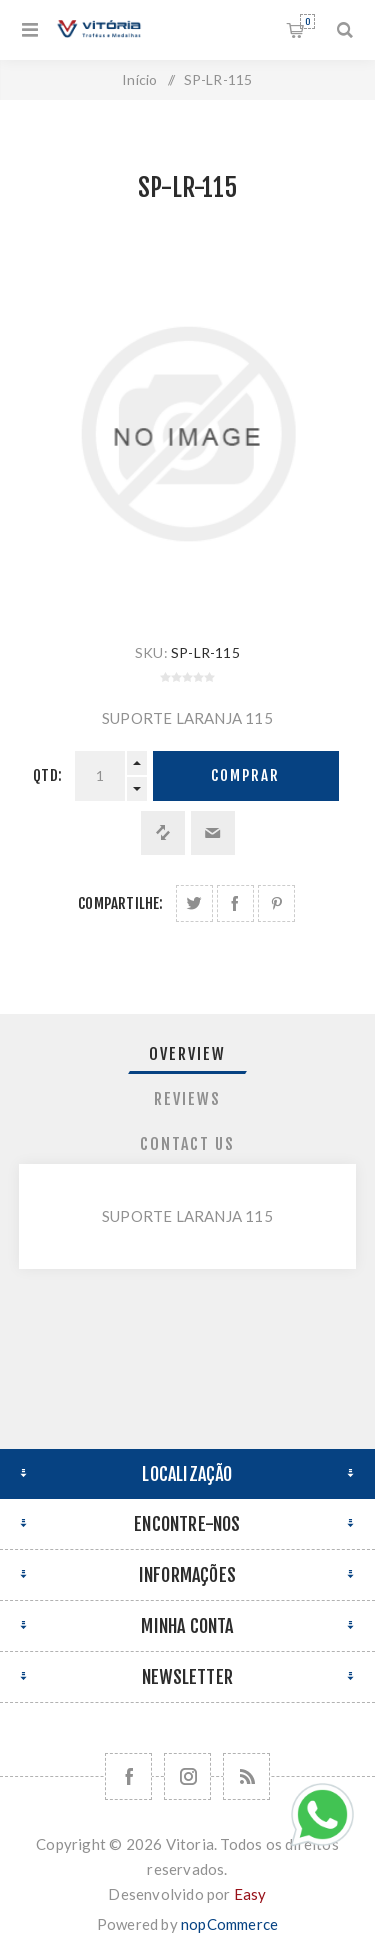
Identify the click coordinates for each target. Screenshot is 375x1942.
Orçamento (307, 21)
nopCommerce (229, 1924)
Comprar (245, 775)
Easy (250, 1894)
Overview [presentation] (187, 1054)
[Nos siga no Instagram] (187, 1776)
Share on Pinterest (276, 903)
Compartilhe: (120, 903)
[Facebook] (128, 1776)
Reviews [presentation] (187, 1099)
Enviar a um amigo (213, 833)
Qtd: (47, 775)
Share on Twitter (194, 903)
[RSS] (246, 1776)
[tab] (188, 1054)
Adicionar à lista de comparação (163, 833)
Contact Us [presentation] (187, 1144)
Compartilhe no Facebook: (235, 903)
